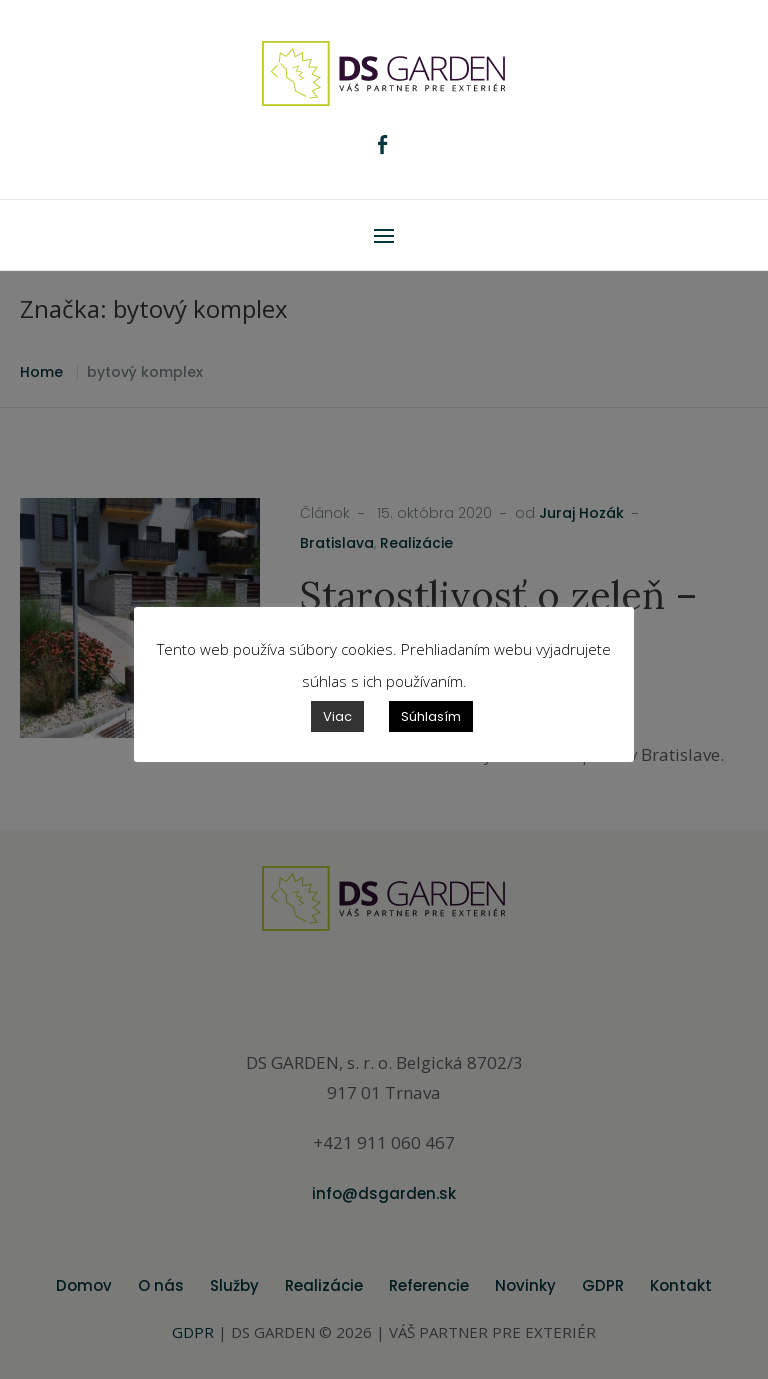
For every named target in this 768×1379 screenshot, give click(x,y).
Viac (337, 716)
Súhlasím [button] (431, 716)
